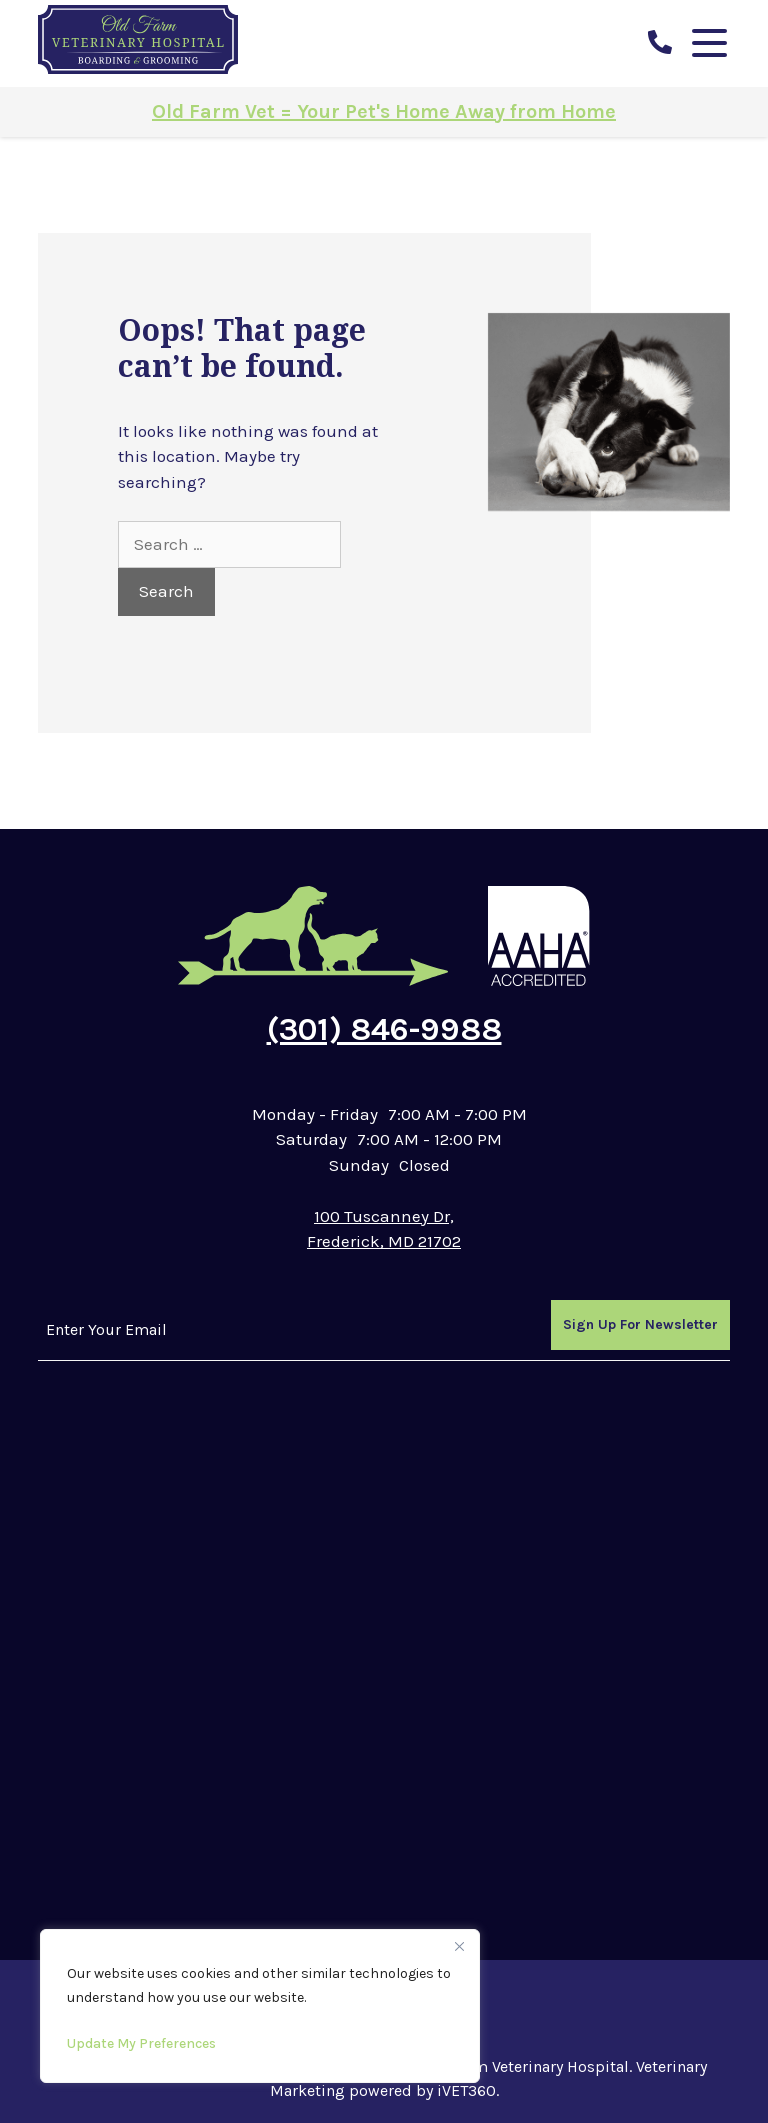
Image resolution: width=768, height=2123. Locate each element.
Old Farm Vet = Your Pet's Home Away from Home (384, 111)
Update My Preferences (141, 2043)
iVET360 (466, 2090)
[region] (260, 2006)
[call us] (660, 43)
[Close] (459, 1946)
